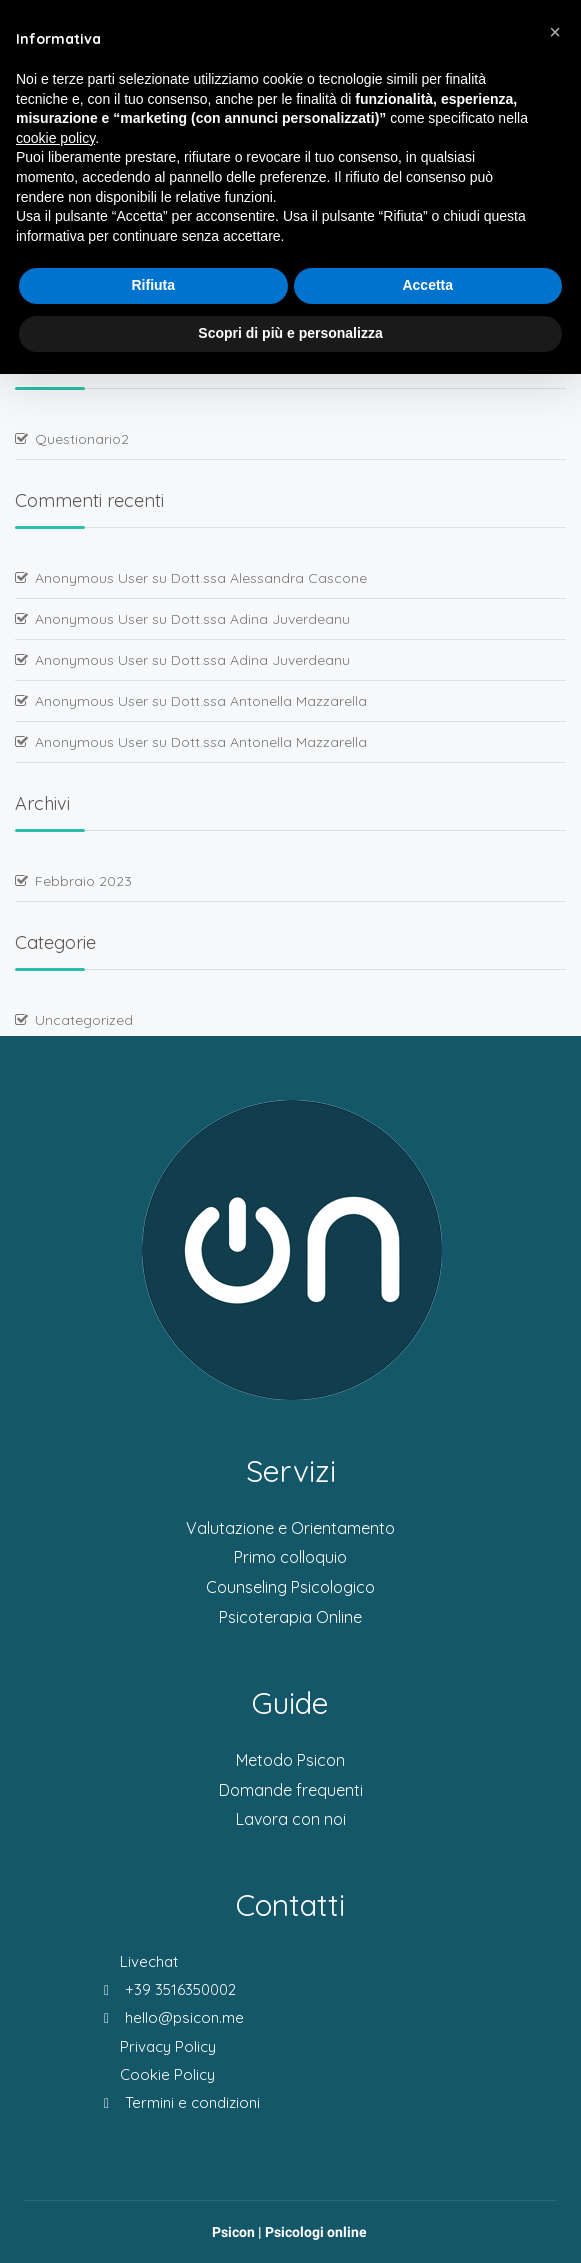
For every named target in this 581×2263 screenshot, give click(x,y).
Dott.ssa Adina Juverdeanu (260, 619)
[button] (555, 32)
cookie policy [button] (55, 138)
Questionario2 (82, 439)
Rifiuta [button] (153, 285)
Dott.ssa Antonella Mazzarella (269, 701)
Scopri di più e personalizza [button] (290, 333)
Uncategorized (84, 1020)
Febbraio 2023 (83, 881)
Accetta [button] (427, 285)
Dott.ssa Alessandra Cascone (269, 578)
